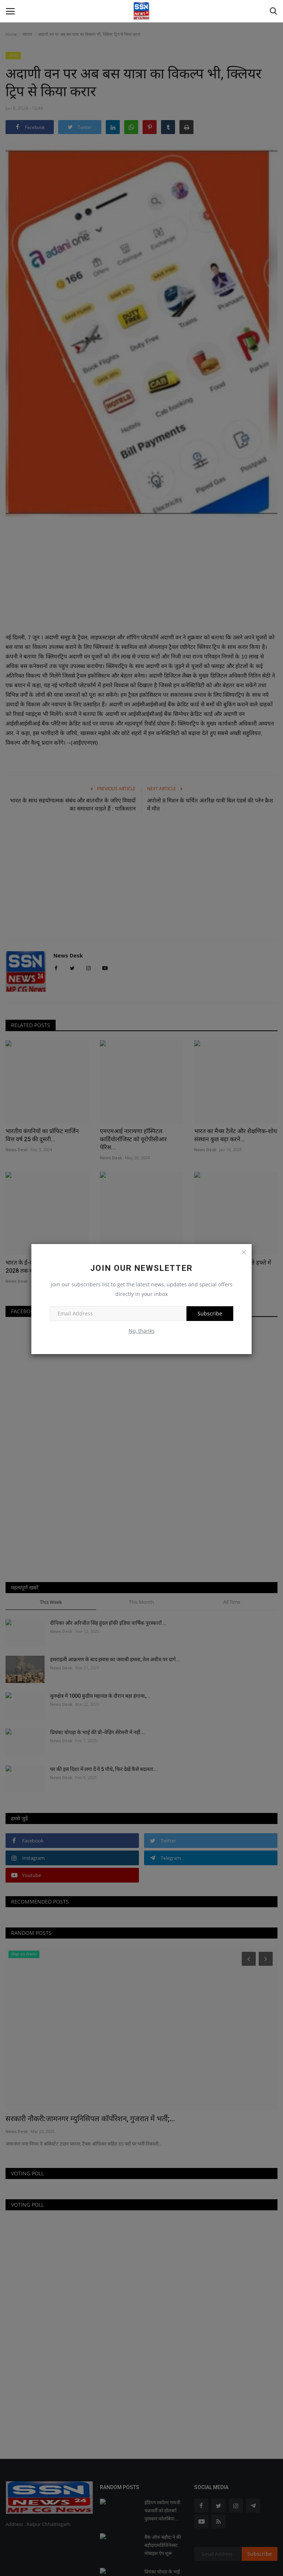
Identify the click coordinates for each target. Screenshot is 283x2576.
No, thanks (142, 1330)
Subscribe (210, 1313)
